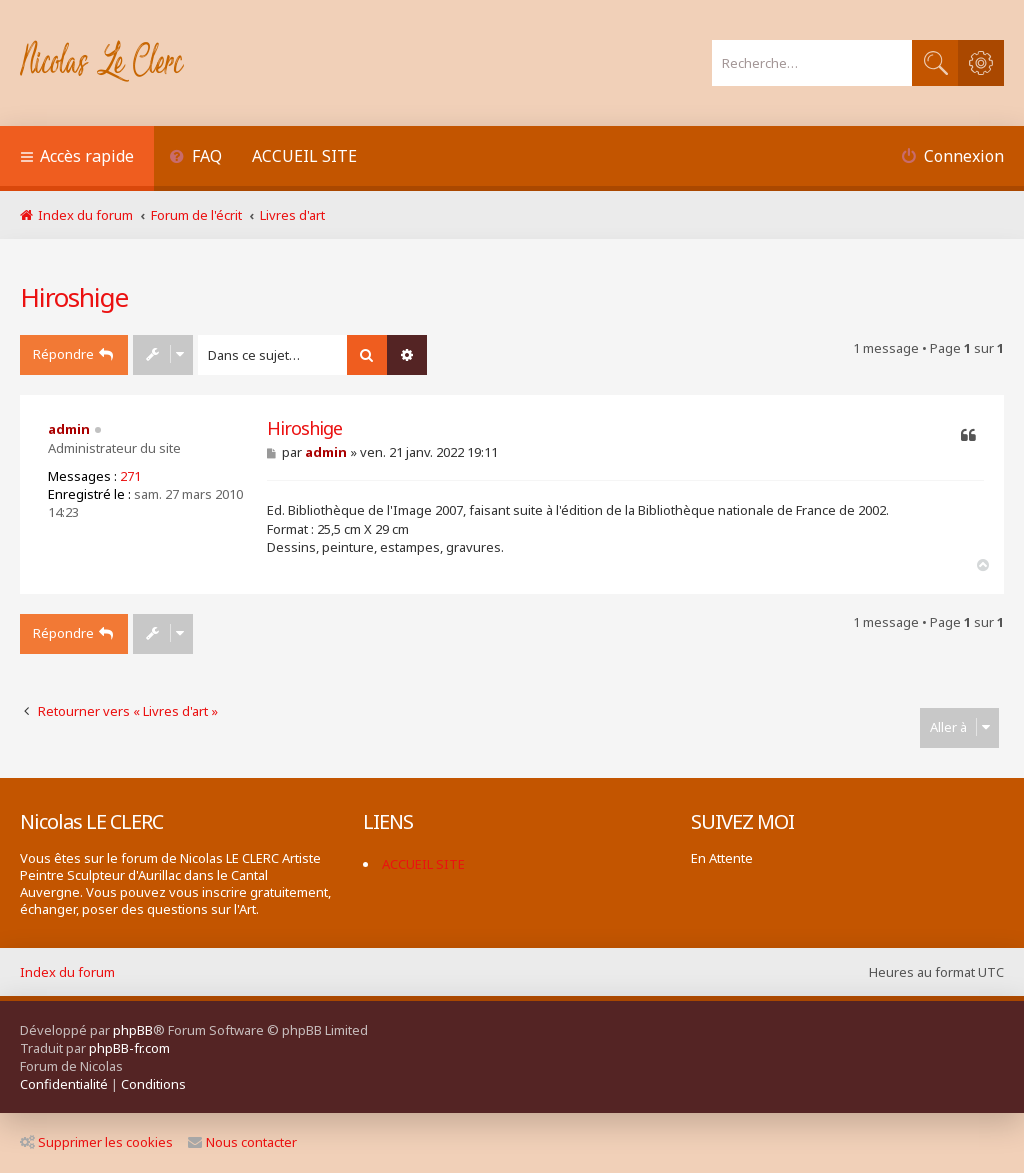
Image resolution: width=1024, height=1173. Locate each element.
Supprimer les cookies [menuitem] (96, 1142)
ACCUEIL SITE (304, 156)
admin (69, 429)
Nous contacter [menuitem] (242, 1142)
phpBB (133, 1030)
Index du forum (67, 972)
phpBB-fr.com (129, 1048)
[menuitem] (195, 158)
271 (130, 476)
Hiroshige (74, 297)
